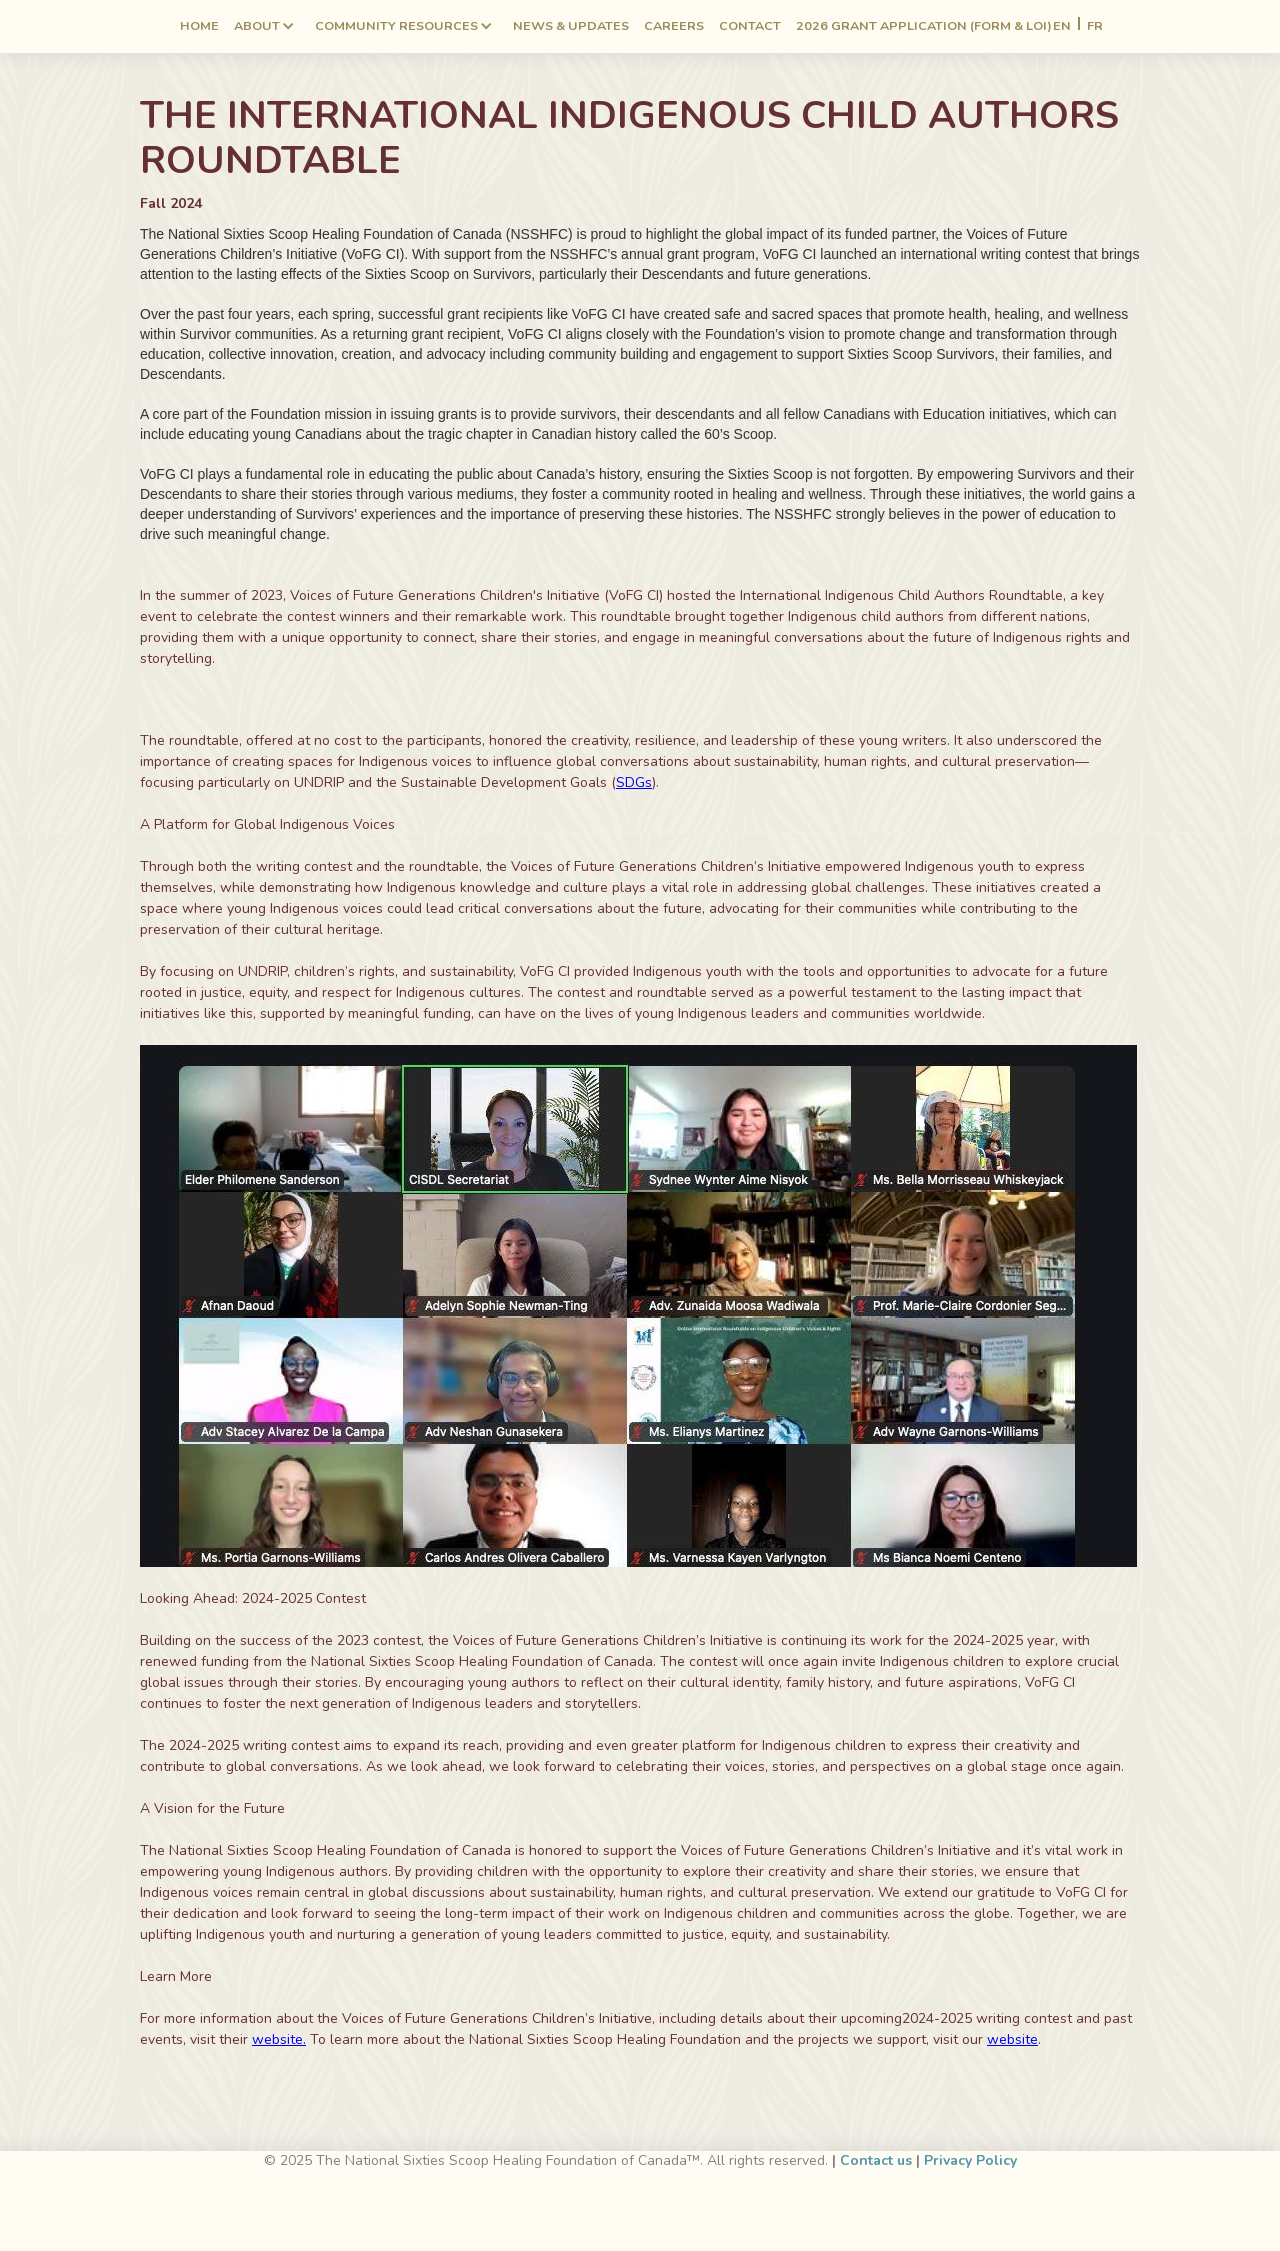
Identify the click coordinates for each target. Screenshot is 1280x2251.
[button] (264, 26)
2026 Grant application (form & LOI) (924, 25)
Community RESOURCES (396, 25)
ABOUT (257, 25)
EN (1062, 26)
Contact (750, 25)
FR (1095, 26)
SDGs (634, 782)
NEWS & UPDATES (571, 25)
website (1012, 2039)
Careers (674, 25)
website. (279, 2039)
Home (199, 25)
